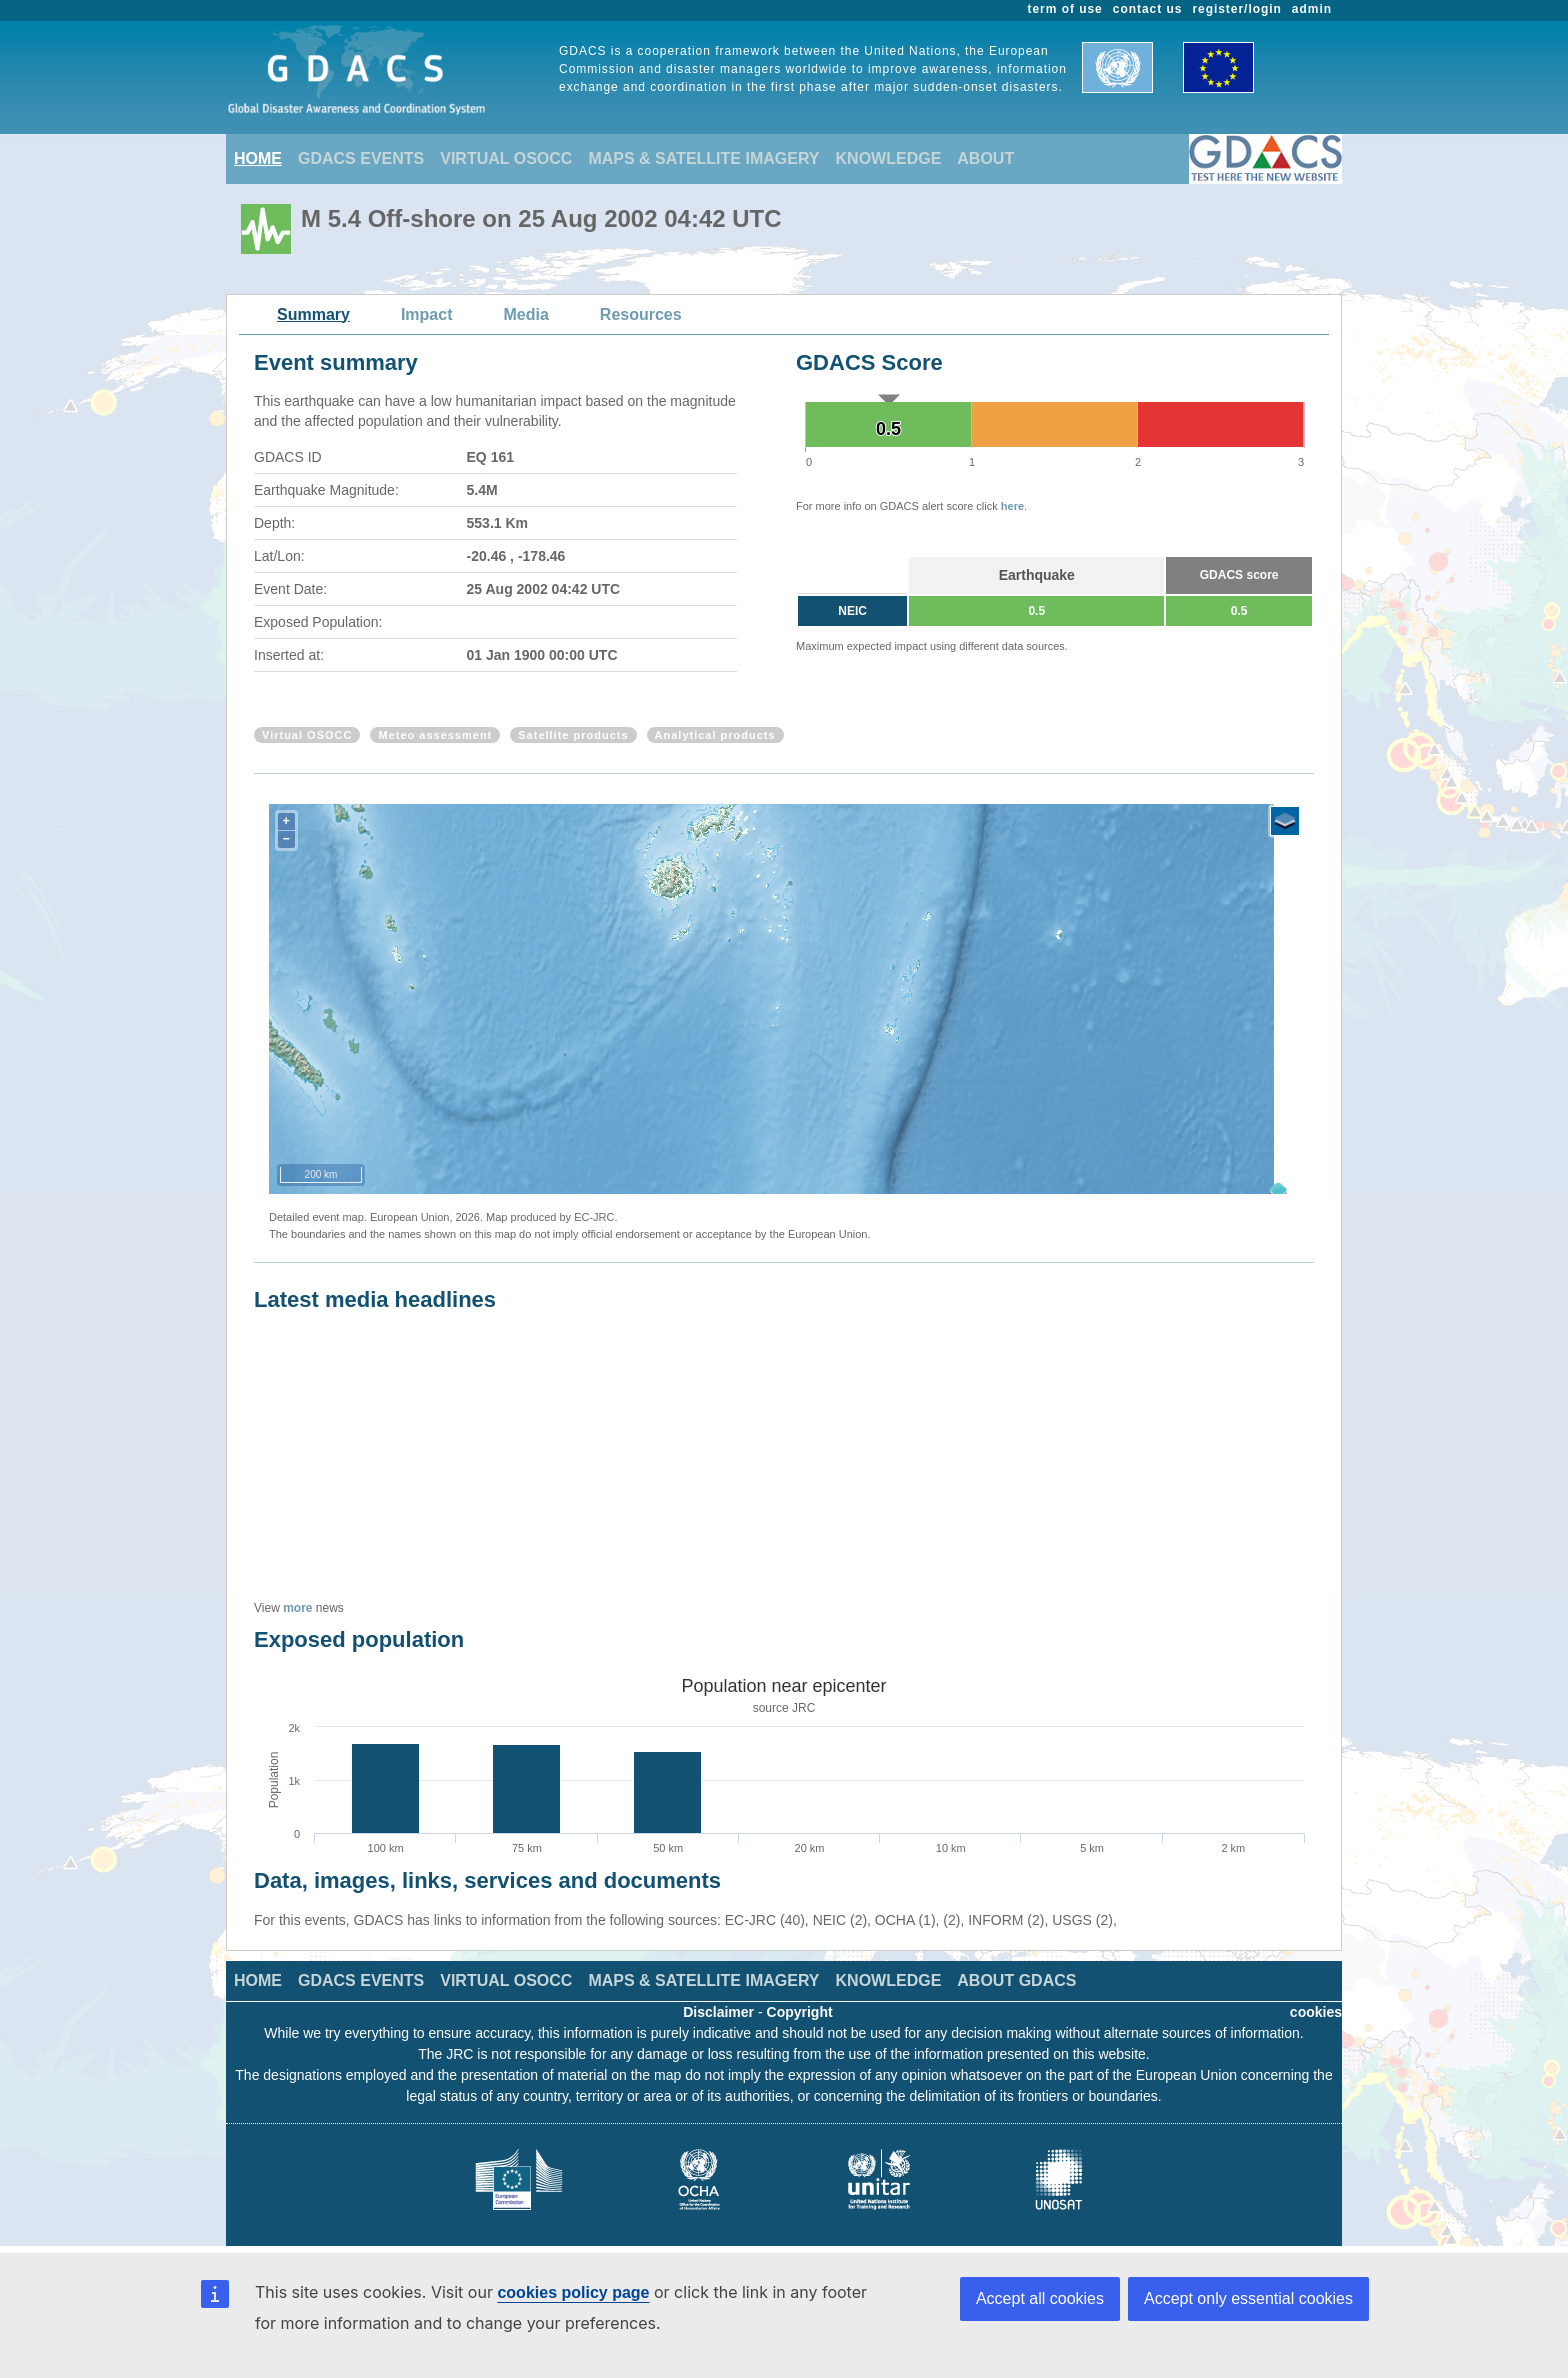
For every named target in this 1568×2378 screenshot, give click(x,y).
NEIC (852, 611)
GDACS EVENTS (361, 158)
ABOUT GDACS (1016, 1980)
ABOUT (985, 158)
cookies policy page (573, 2292)
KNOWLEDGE (889, 158)
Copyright (800, 2012)
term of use (1065, 9)
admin (1312, 9)
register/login (1236, 9)
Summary (313, 314)
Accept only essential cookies (1248, 2298)
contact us (1148, 9)
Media (526, 314)
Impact (427, 314)
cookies (1316, 2012)
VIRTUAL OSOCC (506, 158)
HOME (258, 158)
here (1012, 506)
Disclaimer (718, 2012)
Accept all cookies (1040, 2298)
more (297, 1608)
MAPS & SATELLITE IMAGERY (703, 158)
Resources (641, 314)
